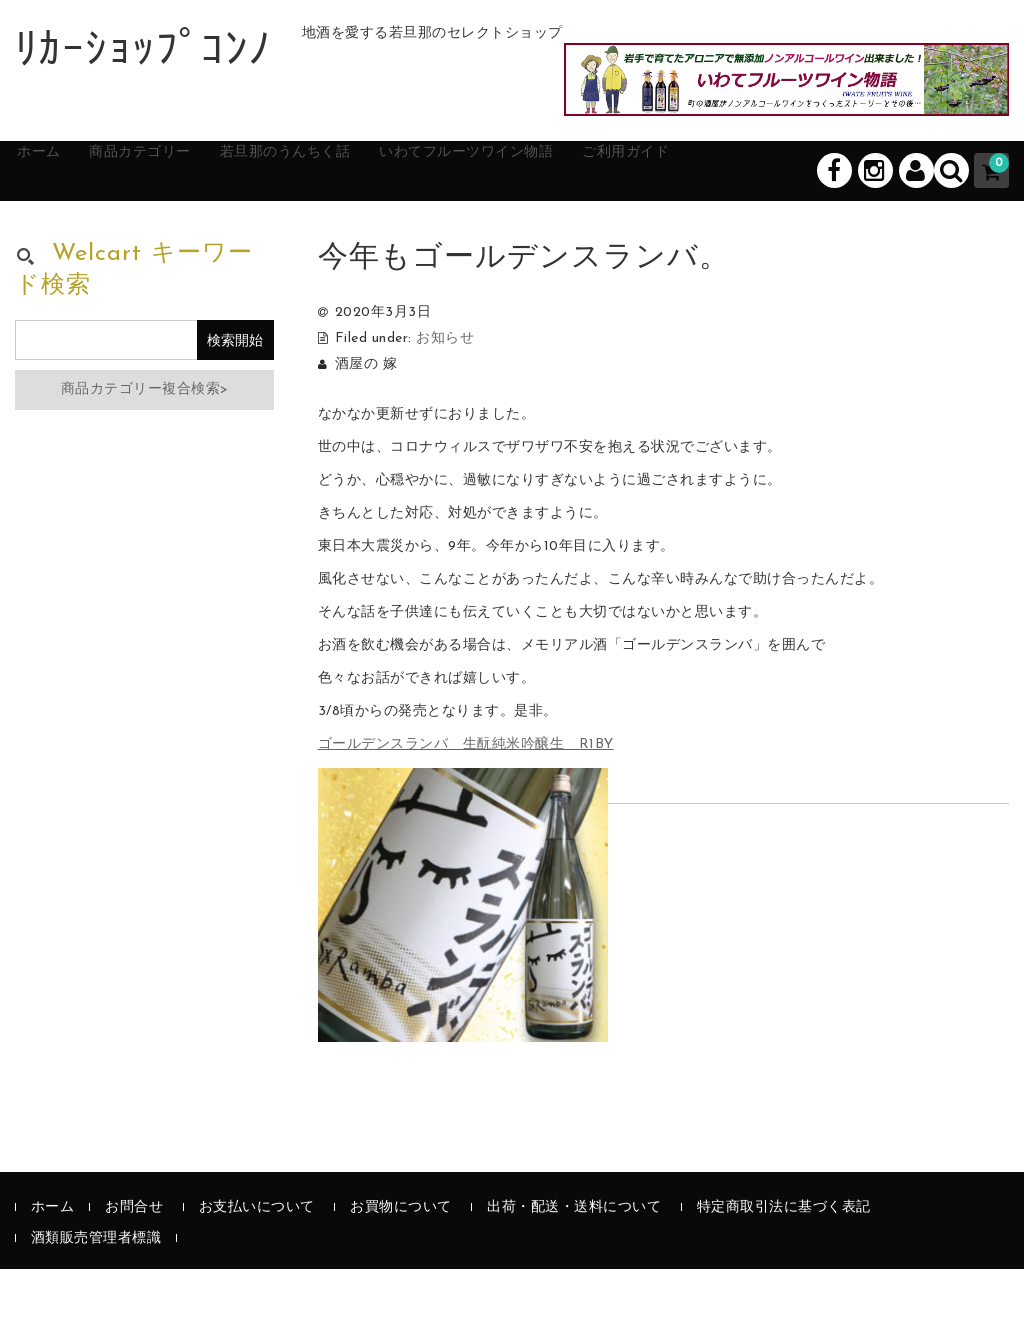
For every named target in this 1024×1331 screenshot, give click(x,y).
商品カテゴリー (185, 232)
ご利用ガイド (773, 232)
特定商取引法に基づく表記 (784, 1269)
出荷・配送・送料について (574, 1269)
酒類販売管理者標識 (96, 1300)
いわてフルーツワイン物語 (580, 232)
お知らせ (445, 401)
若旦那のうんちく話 (361, 232)
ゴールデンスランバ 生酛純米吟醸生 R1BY (466, 807)
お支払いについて (257, 1269)
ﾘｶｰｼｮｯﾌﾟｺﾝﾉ (143, 53)
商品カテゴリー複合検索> (145, 452)
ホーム (60, 232)
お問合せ (134, 1269)
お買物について (401, 1269)
